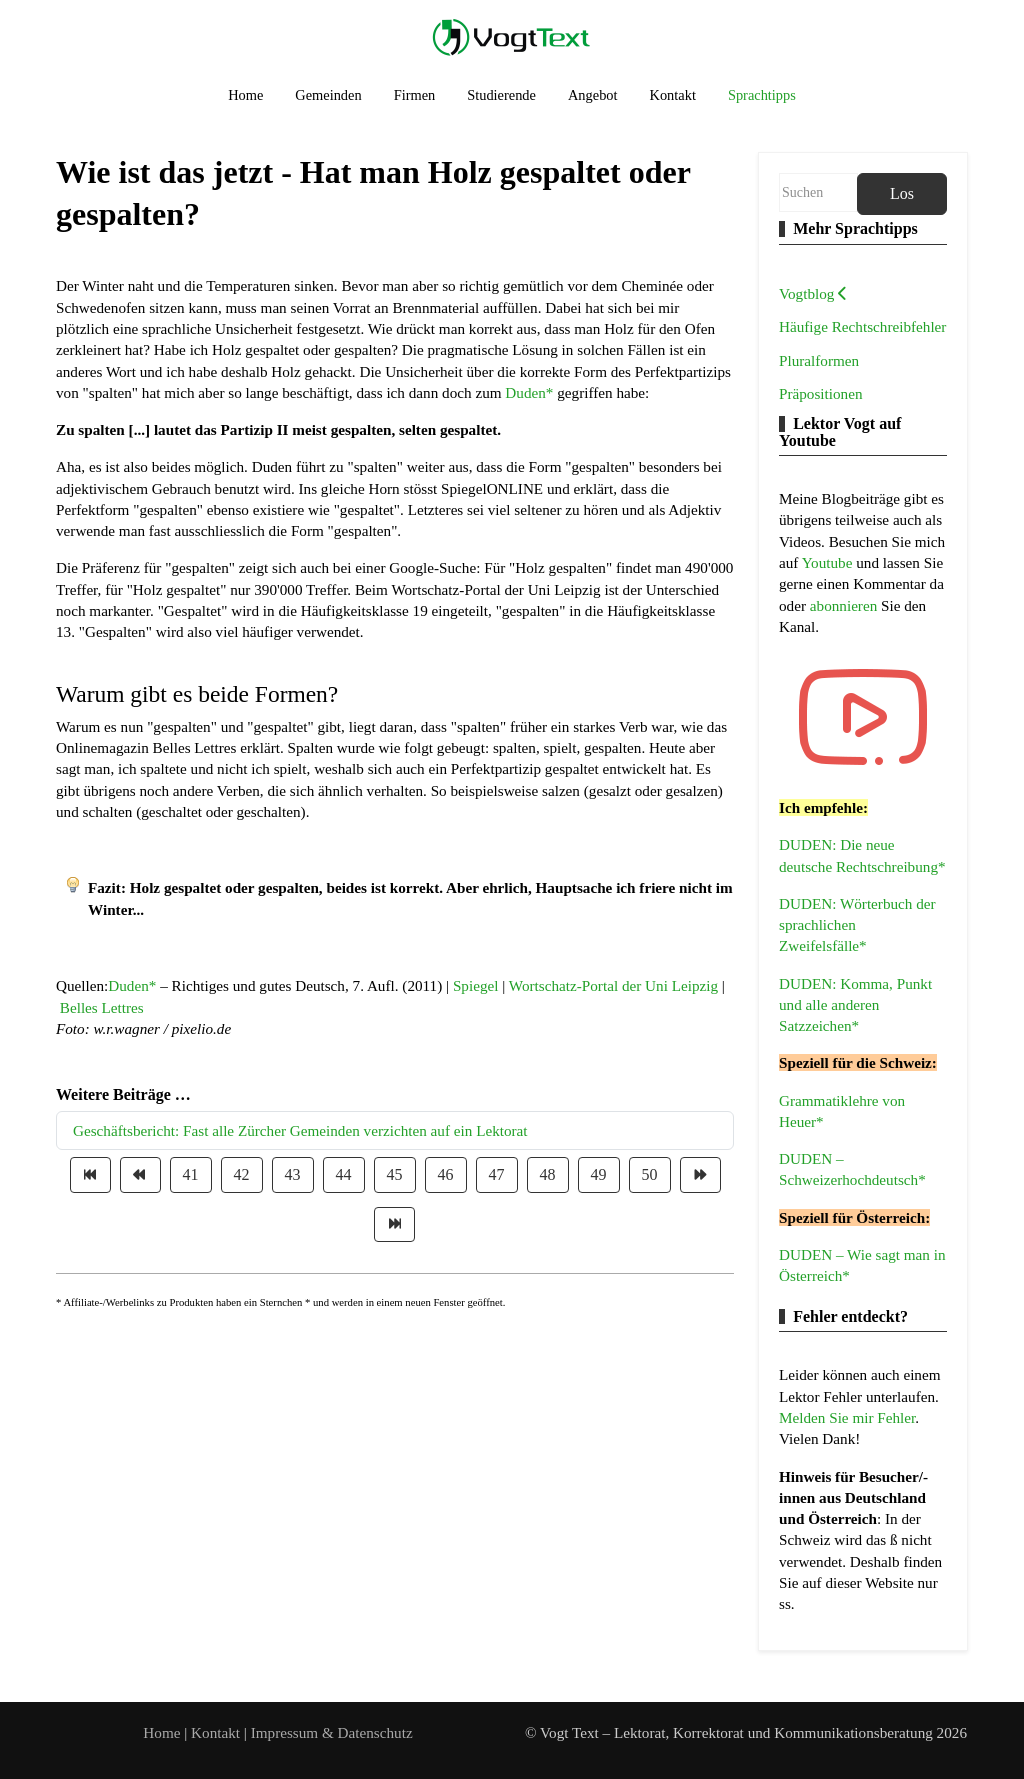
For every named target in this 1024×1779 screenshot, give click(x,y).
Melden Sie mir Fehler (847, 1417)
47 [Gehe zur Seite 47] (497, 1174)
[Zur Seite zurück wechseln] (140, 1174)
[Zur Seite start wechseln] (90, 1174)
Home (161, 1732)
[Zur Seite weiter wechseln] (700, 1174)
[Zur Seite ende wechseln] (394, 1224)
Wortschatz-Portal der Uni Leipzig (613, 985)
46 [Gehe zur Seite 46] (446, 1174)
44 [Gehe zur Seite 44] (344, 1174)
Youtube (829, 562)
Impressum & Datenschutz (332, 1732)
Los (902, 193)
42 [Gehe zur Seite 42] (242, 1174)
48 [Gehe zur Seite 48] (548, 1174)
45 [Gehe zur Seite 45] (395, 1174)
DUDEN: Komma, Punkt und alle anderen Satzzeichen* (855, 1005)
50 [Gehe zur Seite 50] (650, 1174)
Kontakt (217, 1732)
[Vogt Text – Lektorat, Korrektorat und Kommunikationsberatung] (512, 36)
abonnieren (845, 605)
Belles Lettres (102, 1007)
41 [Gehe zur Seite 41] (191, 1174)
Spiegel (476, 985)
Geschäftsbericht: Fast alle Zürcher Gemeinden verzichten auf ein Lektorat (300, 1130)
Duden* (529, 392)
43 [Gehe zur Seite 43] (293, 1174)
